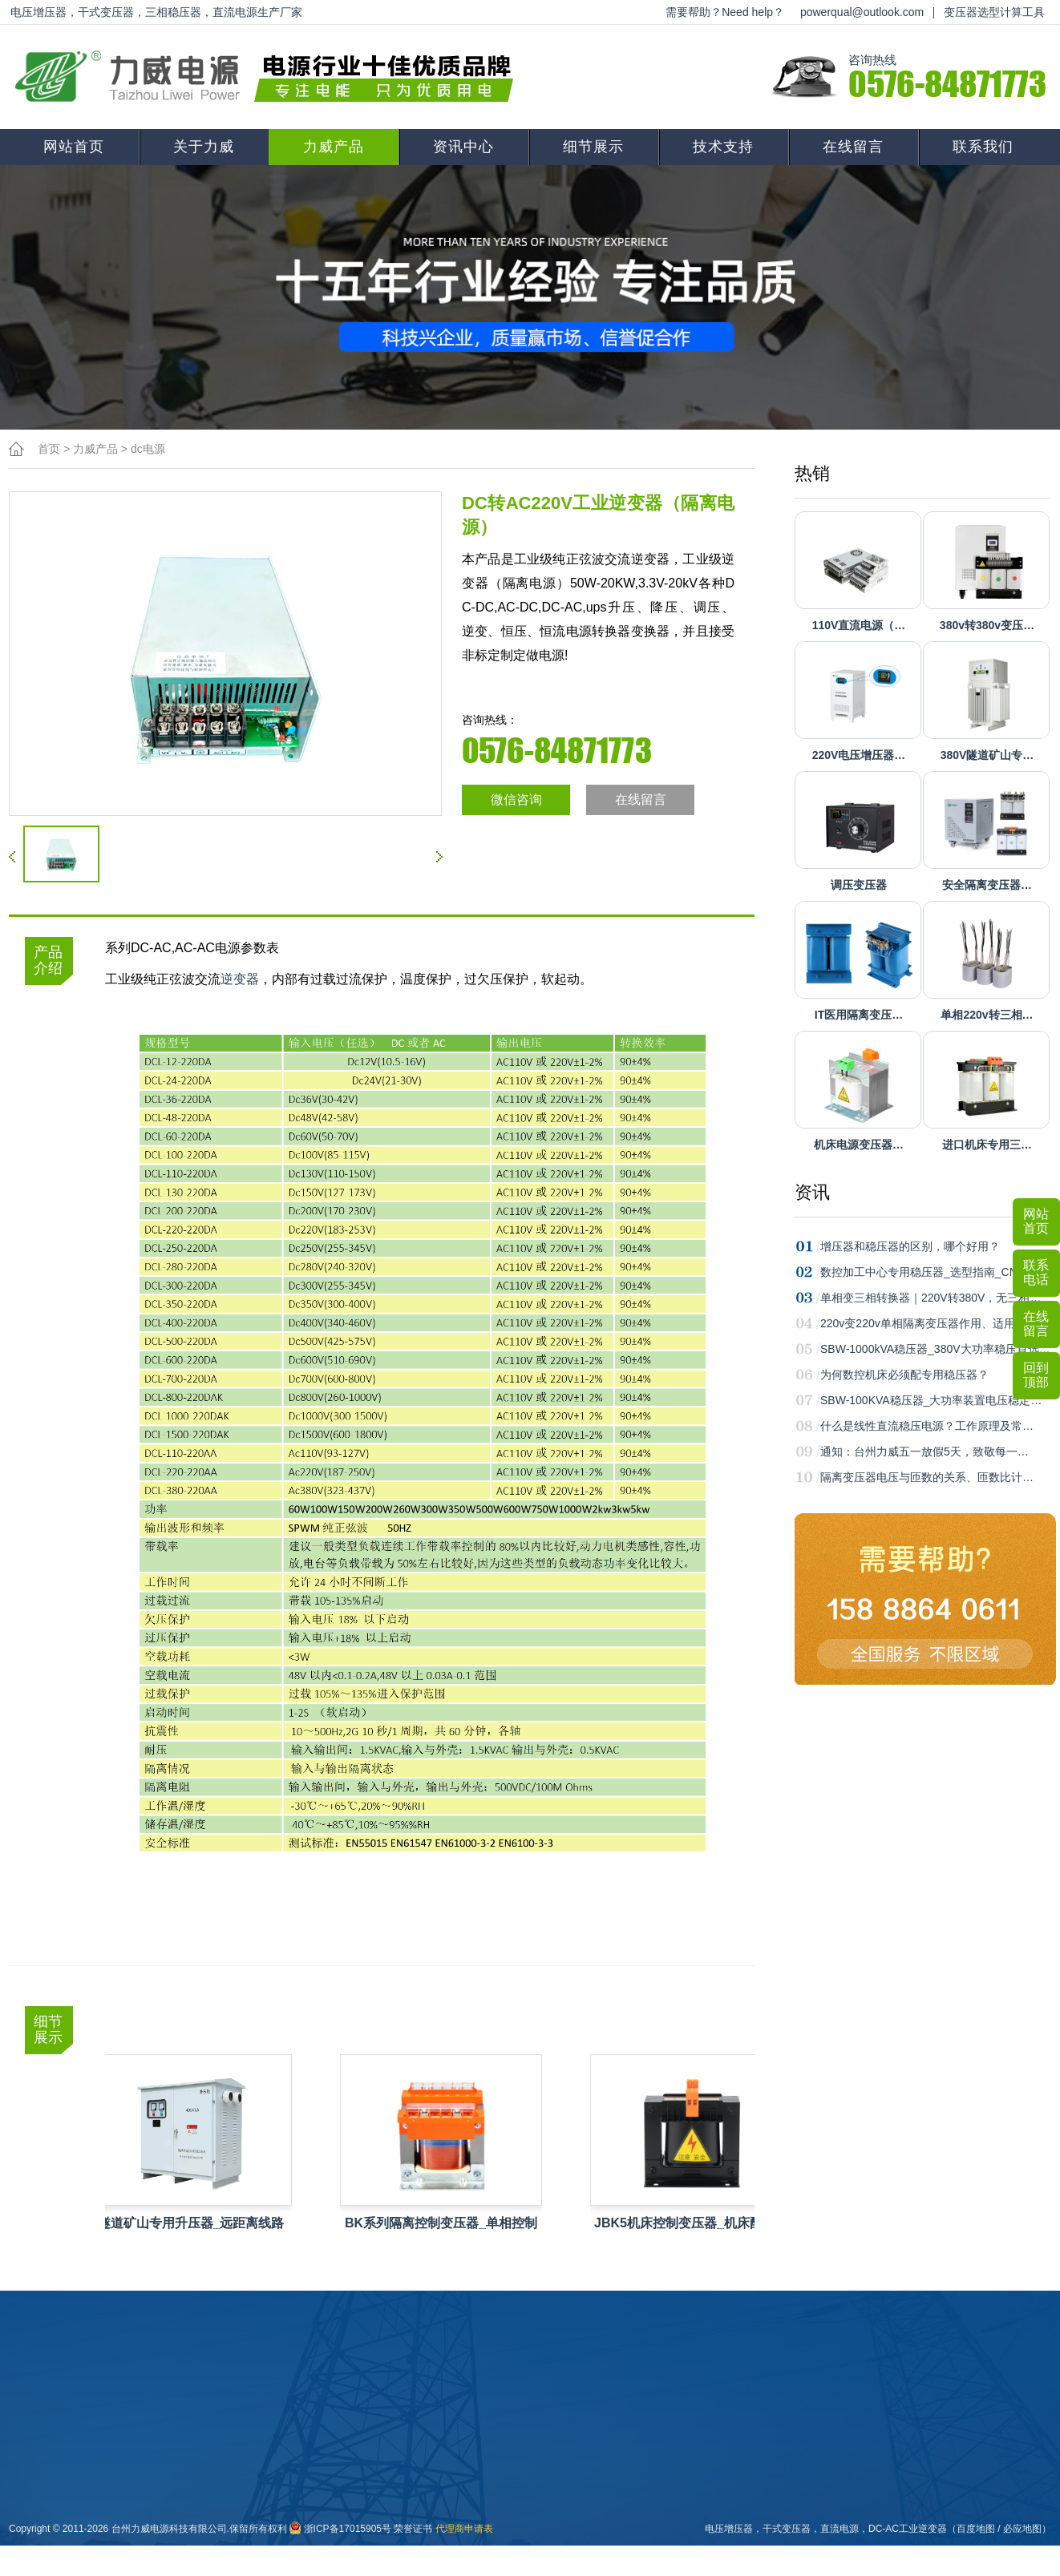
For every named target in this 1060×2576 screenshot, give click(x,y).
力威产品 (333, 147)
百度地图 (976, 2528)
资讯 (812, 1192)
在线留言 (853, 147)
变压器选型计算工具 (994, 12)
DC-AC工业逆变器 (907, 2528)
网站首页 (73, 147)
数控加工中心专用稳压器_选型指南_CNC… (928, 1272)
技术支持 (723, 147)
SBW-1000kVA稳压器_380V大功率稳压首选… (935, 1349)
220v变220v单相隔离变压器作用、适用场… (929, 1323)
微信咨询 (516, 799)
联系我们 (983, 147)
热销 (812, 473)
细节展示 (593, 147)
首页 (49, 448)
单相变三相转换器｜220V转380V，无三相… (930, 1297)
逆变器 (239, 979)
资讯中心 (463, 147)
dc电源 (148, 448)
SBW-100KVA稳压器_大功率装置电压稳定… (931, 1400)
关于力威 (203, 147)
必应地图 (1022, 2528)
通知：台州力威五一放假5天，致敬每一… (924, 1451)
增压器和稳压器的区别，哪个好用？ (910, 1246)
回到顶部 (1036, 1375)
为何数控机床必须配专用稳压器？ (904, 1374)
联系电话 (1036, 1272)
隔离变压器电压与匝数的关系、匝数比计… (927, 1477)
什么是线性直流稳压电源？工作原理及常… (927, 1425)
